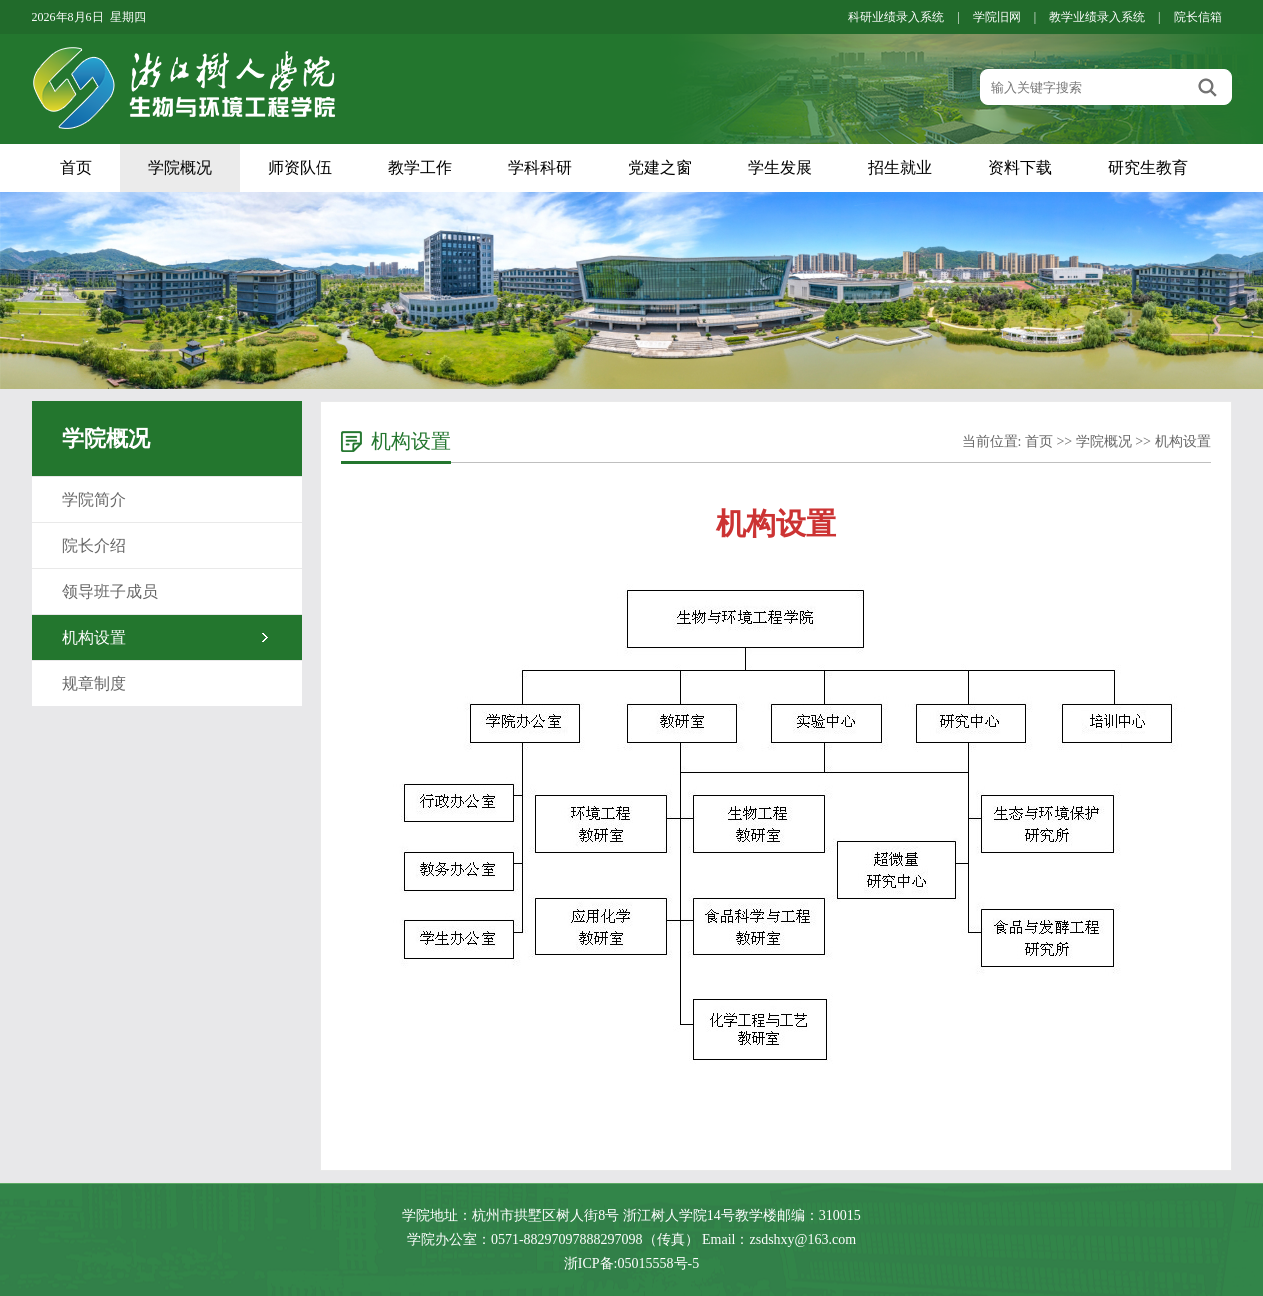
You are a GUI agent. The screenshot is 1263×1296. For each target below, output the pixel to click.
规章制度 (94, 683)
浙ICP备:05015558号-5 (631, 1263)
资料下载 (1020, 167)
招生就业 (900, 167)
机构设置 (94, 637)
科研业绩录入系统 (896, 17)
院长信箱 (1198, 17)
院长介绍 (94, 545)
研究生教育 (1148, 167)
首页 (76, 167)
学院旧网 (997, 17)
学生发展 (780, 167)
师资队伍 (300, 167)
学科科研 (540, 167)
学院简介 (94, 499)
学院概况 (180, 167)
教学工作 (420, 167)
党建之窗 (660, 167)
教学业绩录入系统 (1097, 17)
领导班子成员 (110, 591)
